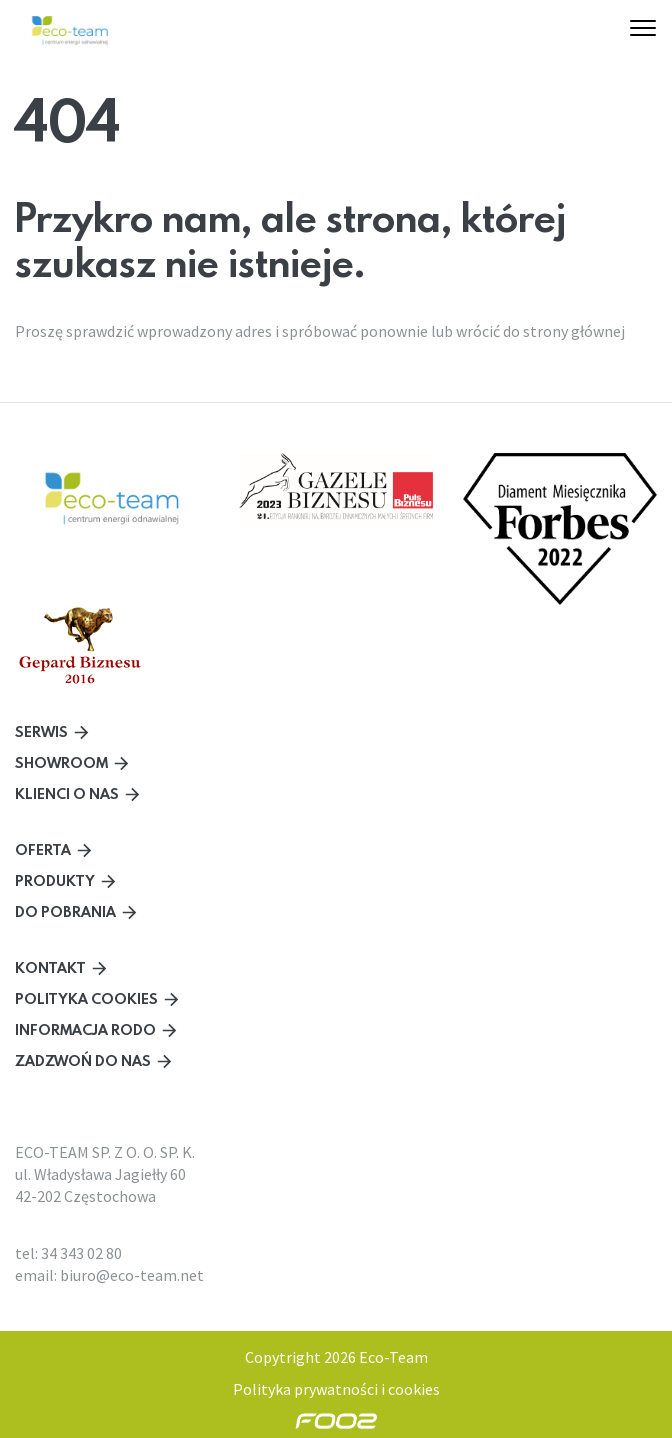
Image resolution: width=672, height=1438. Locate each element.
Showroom (61, 762)
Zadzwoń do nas (83, 1060)
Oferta (43, 849)
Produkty (55, 880)
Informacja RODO (85, 1029)
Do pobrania (65, 911)
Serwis (41, 731)
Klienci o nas (67, 793)
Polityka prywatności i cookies (336, 1389)
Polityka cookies (86, 998)
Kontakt (50, 967)
